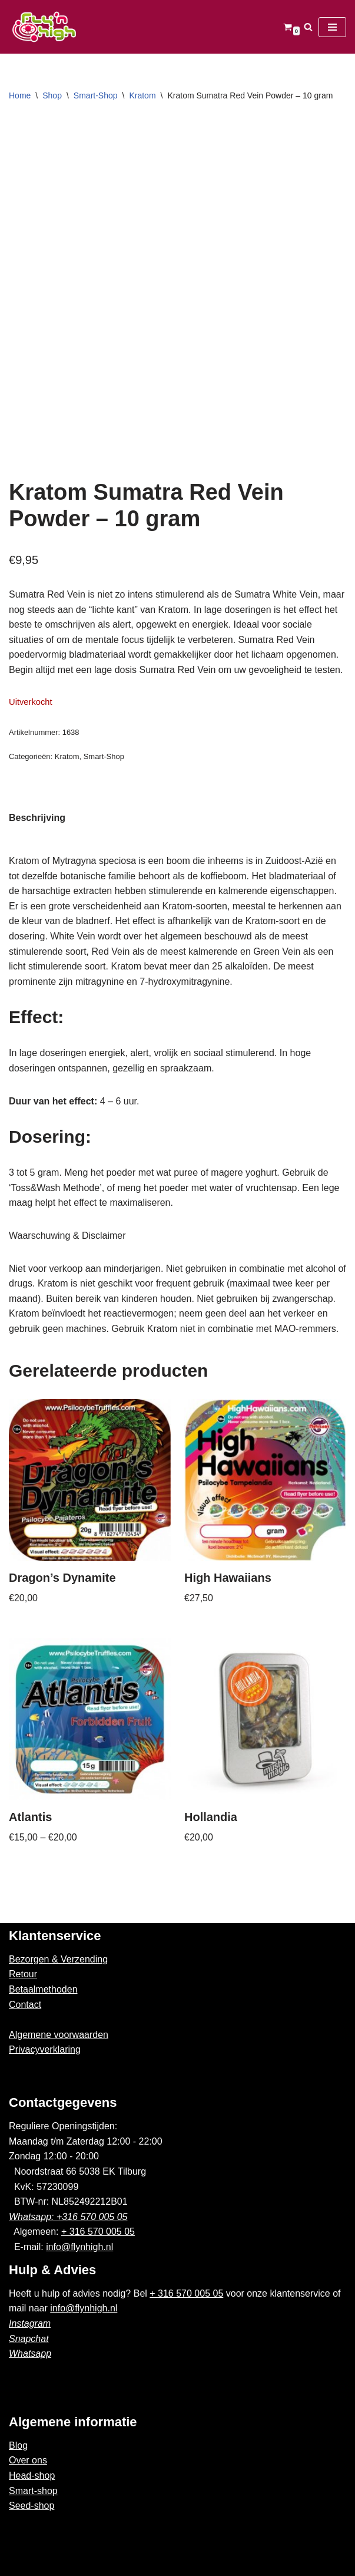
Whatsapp (30, 2354)
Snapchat (29, 2339)
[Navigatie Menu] (332, 27)
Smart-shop (33, 2491)
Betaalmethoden (43, 1989)
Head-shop (32, 2476)
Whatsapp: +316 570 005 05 (68, 2217)
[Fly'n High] (44, 26)
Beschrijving (37, 818)
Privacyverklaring (45, 2049)
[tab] (37, 818)
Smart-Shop (96, 95)
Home (20, 95)
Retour (23, 1974)
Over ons (28, 2460)
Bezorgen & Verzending (58, 1959)
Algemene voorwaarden (58, 2035)
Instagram (30, 2323)
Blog (18, 2445)
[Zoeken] (308, 26)
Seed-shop (31, 2506)
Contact (25, 2005)
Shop (52, 95)
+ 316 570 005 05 (98, 2232)
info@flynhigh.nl (79, 2247)
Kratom (142, 95)
